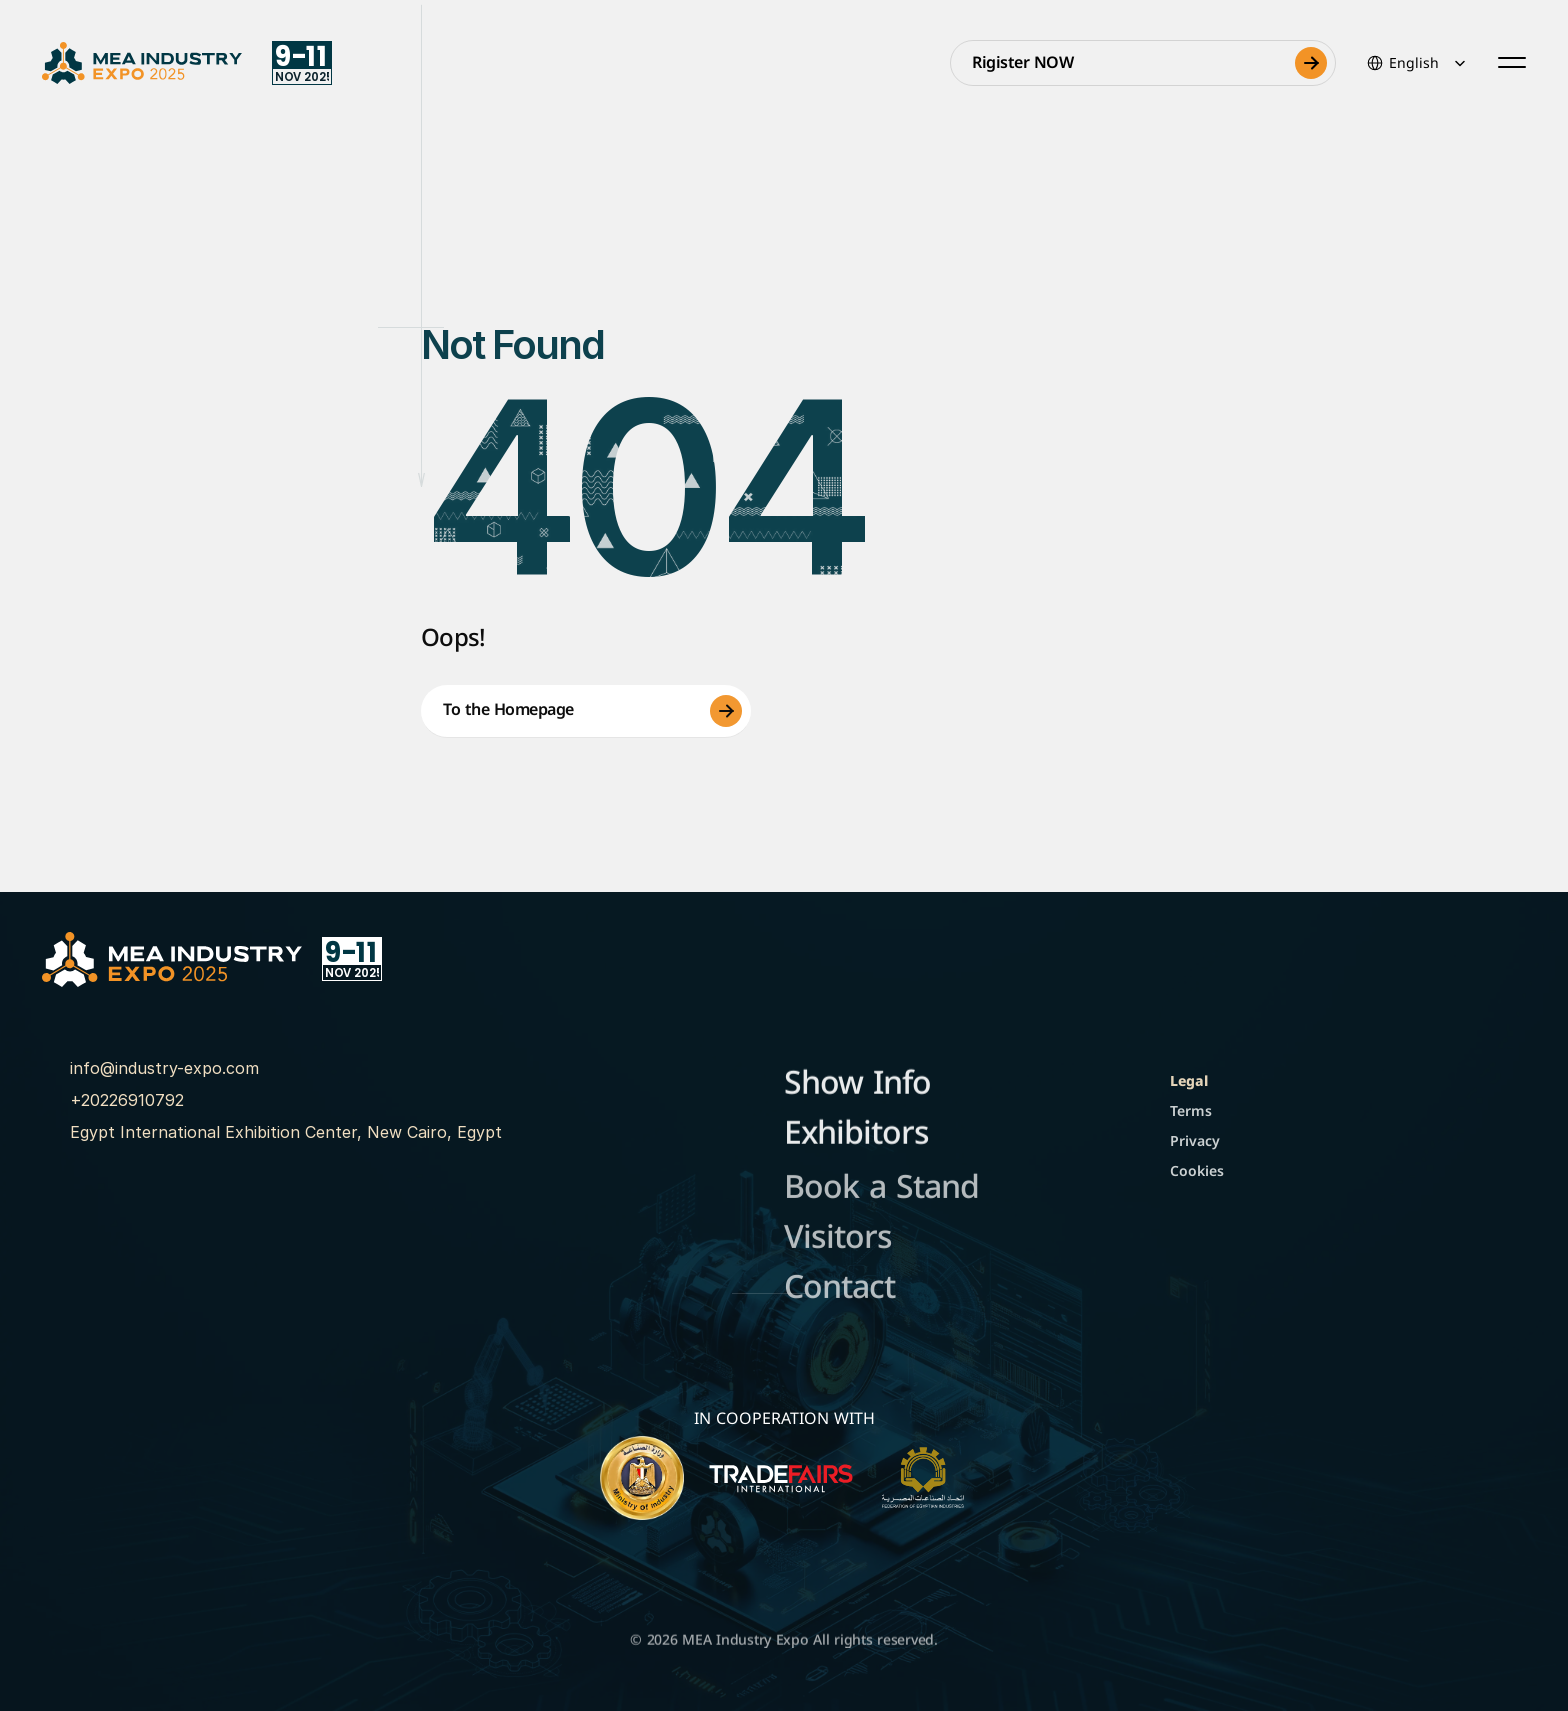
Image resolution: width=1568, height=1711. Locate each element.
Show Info (857, 1084)
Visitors (838, 1240)
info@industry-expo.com (164, 1068)
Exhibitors (856, 1134)
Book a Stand (881, 1190)
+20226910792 (127, 1100)
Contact (839, 1290)
